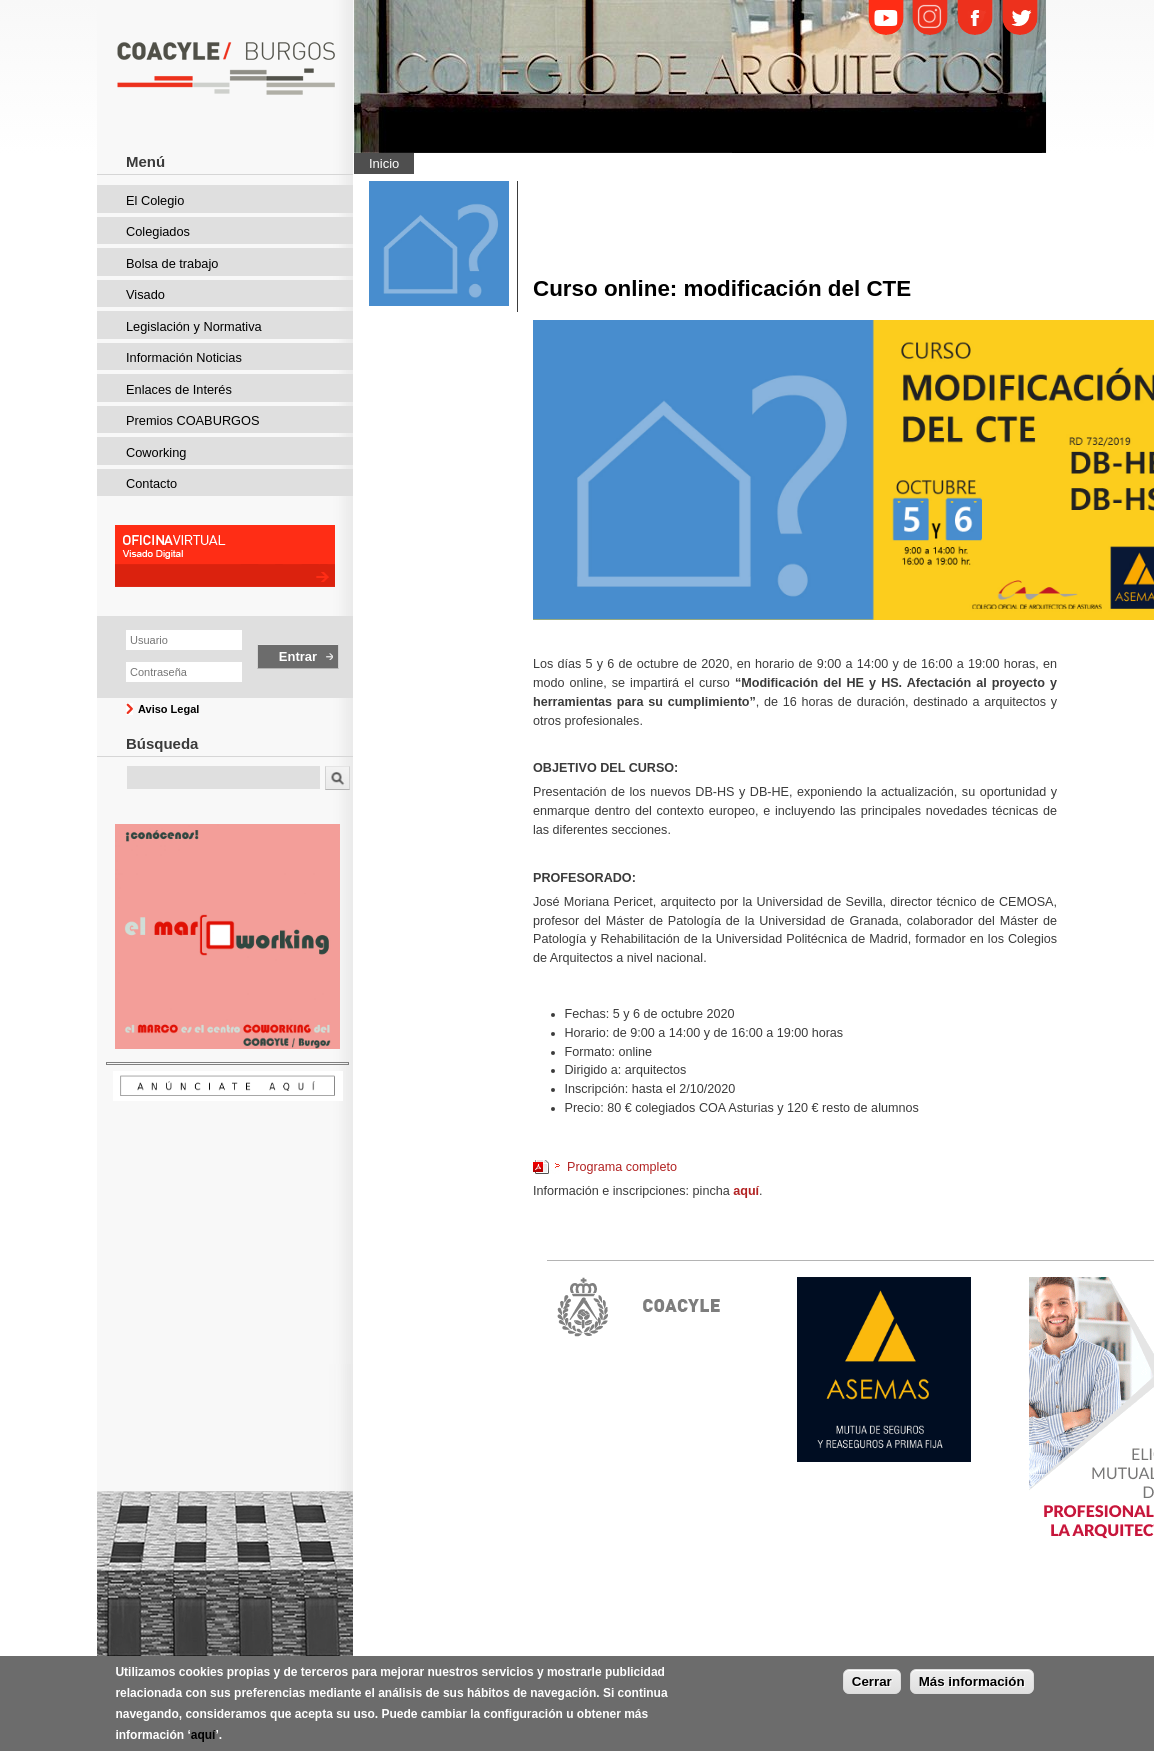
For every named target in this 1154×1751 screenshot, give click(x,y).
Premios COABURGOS (193, 420)
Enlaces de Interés (179, 389)
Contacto (151, 483)
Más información (972, 1681)
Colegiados (158, 231)
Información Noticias (184, 357)
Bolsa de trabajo (172, 263)
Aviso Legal (168, 709)
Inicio (384, 163)
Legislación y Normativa (194, 326)
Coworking (156, 452)
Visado (145, 294)
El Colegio (155, 200)
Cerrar (872, 1681)
